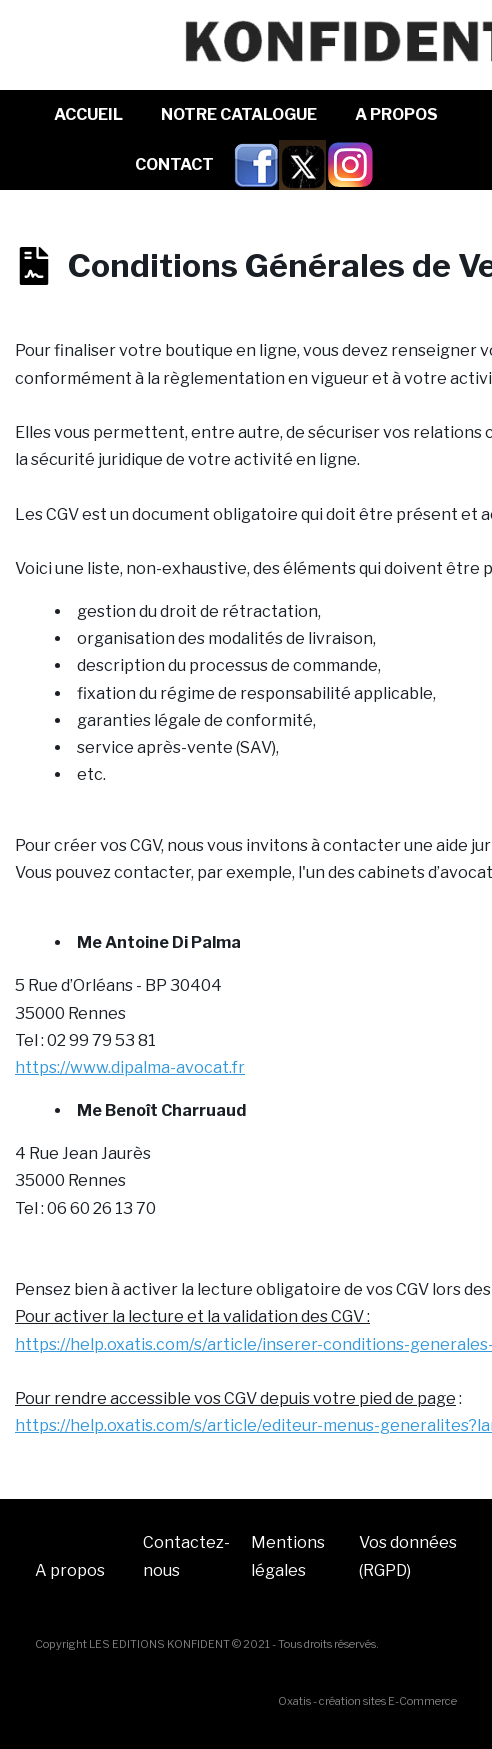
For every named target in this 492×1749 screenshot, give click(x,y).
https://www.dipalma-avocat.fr (130, 1067)
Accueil (88, 114)
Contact (174, 164)
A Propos (396, 114)
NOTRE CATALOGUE (239, 114)
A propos (70, 1570)
